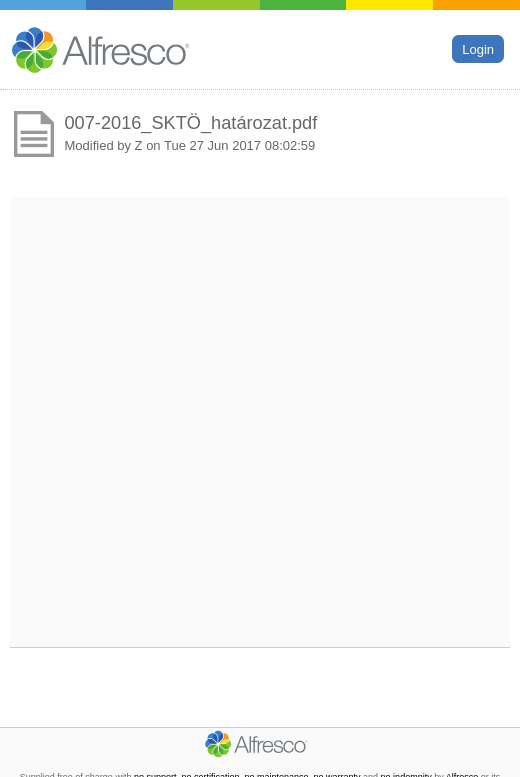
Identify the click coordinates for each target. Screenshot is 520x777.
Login (478, 48)
